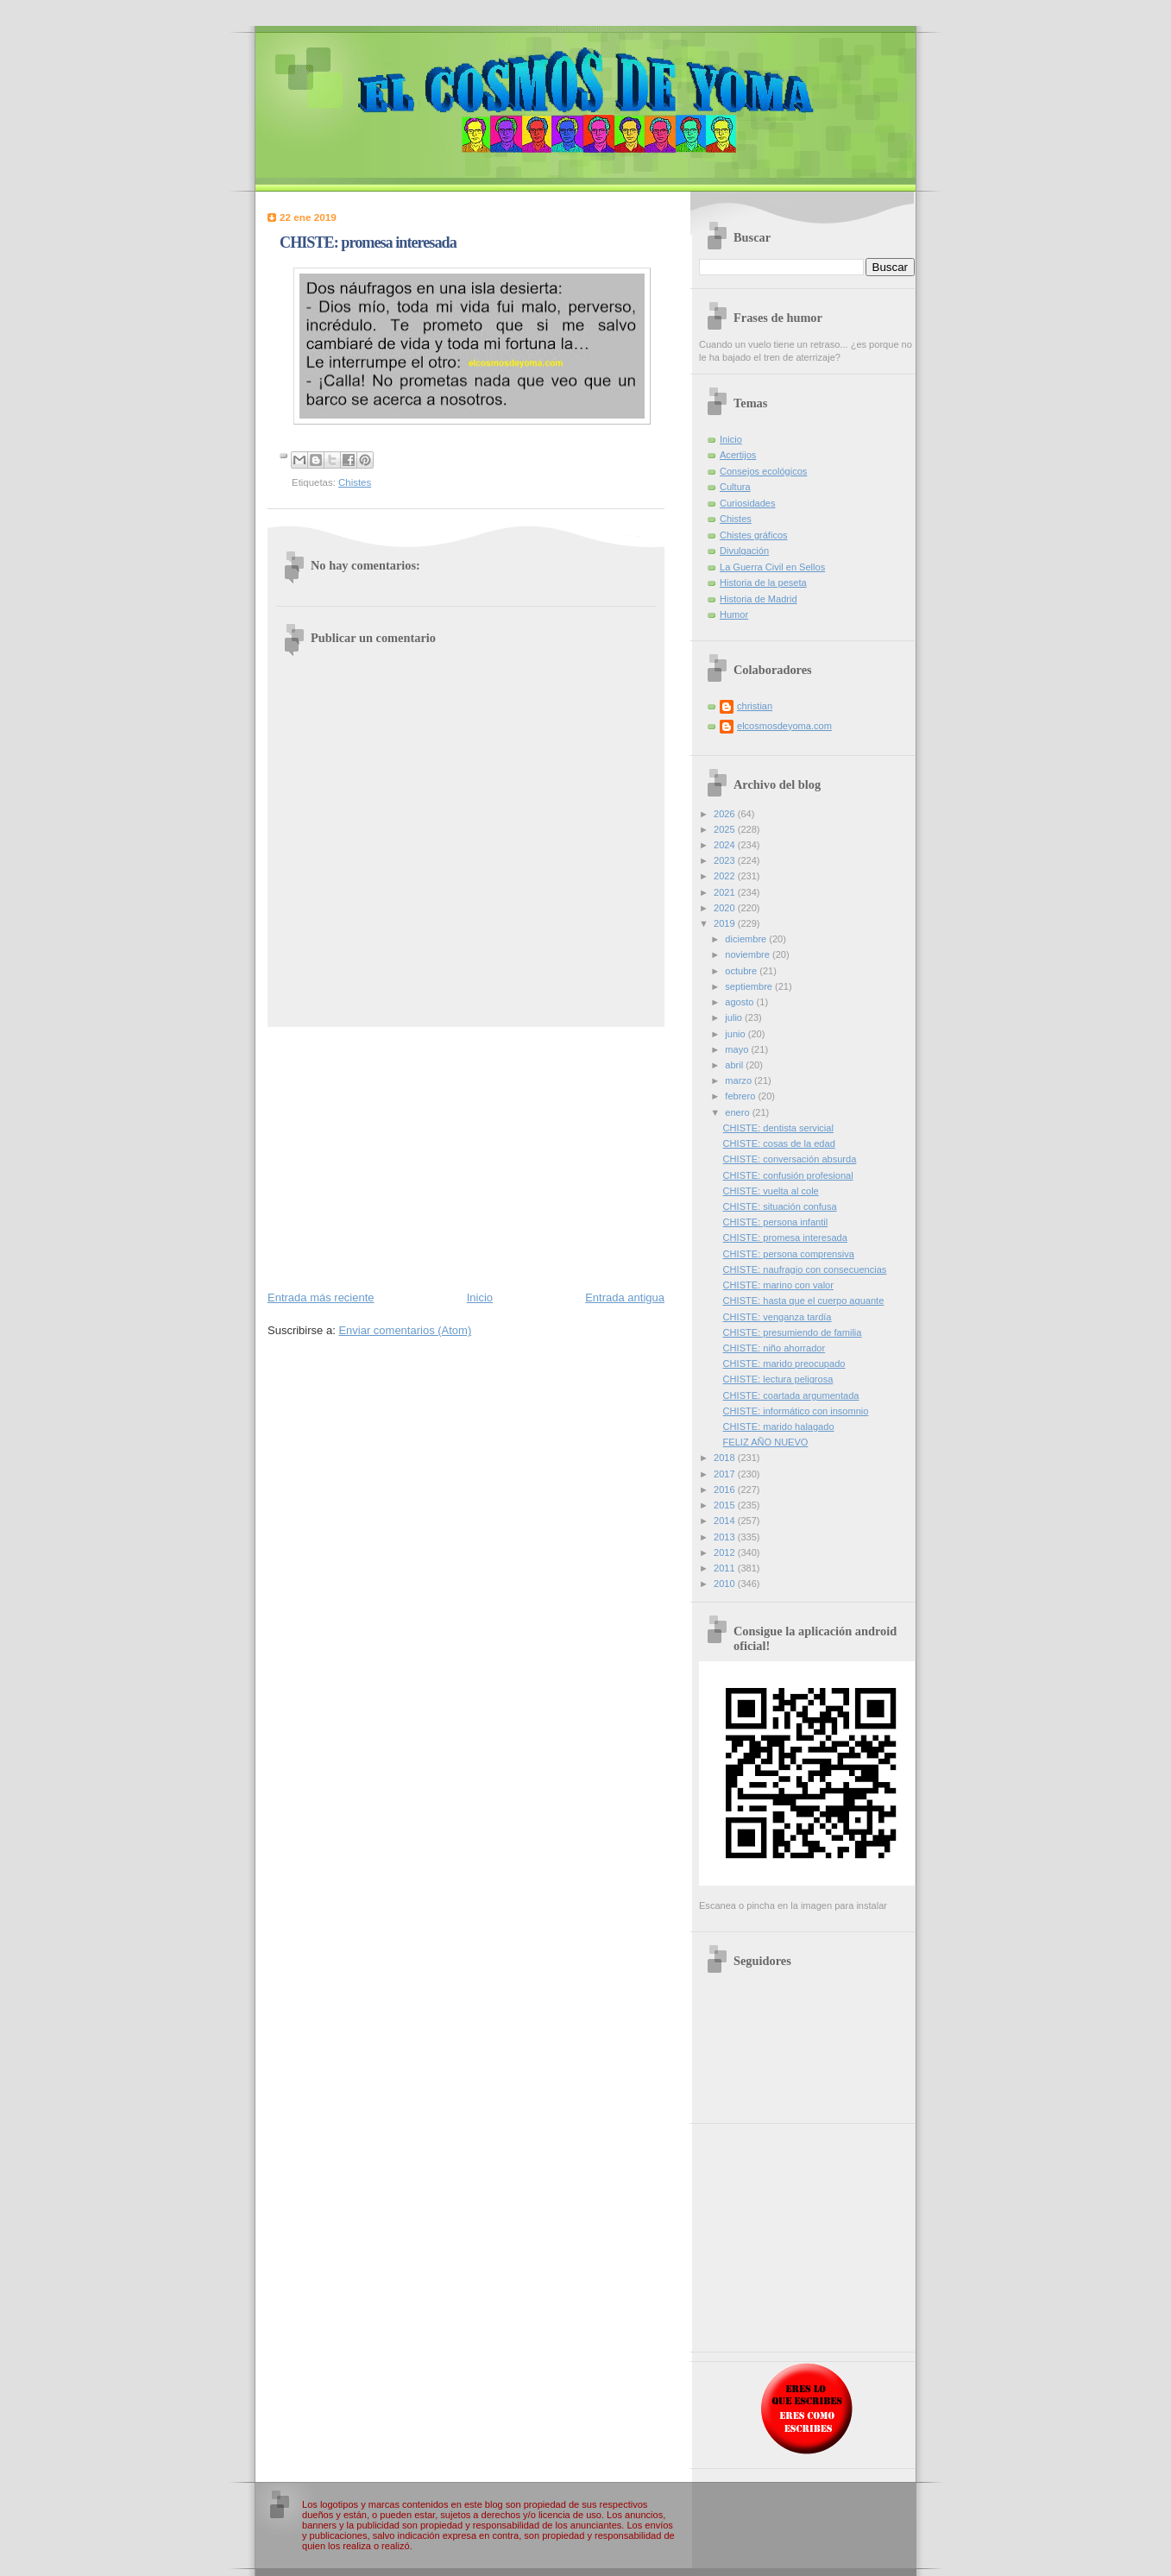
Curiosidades (747, 503)
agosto (740, 1002)
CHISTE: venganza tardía (777, 1317)
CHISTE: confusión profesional (788, 1175)
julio (735, 1017)
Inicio (480, 1297)
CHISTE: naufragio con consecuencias (805, 1269)
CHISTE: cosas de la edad (779, 1143)
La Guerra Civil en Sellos (772, 567)
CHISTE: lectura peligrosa (778, 1379)
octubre (742, 971)
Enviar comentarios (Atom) (404, 1330)
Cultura (735, 487)
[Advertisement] (466, 1157)
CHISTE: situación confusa (780, 1206)
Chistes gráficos (754, 535)
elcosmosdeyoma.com (784, 726)
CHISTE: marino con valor (778, 1285)
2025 (726, 829)
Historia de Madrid (758, 599)
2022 (726, 876)
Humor (734, 614)
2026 (726, 814)
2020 (726, 908)
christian (754, 706)
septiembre (750, 986)
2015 (726, 1505)
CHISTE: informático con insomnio (796, 1411)
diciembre (747, 939)
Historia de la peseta (763, 582)
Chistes (354, 482)
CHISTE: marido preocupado (784, 1363)
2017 (726, 1474)
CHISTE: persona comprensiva (788, 1254)
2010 (726, 1583)
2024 (726, 845)
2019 (726, 923)
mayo (738, 1049)
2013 (726, 1537)
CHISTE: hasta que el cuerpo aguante (804, 1300)
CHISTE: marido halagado (778, 1426)
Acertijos (738, 455)
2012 (726, 1552)
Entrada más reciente (321, 1297)
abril (735, 1065)
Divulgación (744, 550)
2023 (726, 860)
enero (738, 1112)
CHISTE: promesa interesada (785, 1237)
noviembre (748, 954)
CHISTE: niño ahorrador (774, 1348)
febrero (741, 1096)
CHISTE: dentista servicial (778, 1128)
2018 (726, 1457)
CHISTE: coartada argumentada (791, 1395)
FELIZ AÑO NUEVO (766, 1442)
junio (736, 1034)
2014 (726, 1520)
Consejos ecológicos (763, 471)
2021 (726, 892)
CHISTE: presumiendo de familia (792, 1332)
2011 (726, 1568)
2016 (726, 1489)
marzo (739, 1080)
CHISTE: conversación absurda (790, 1159)
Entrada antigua (624, 1297)
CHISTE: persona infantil (775, 1222)
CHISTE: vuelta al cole (771, 1191)
